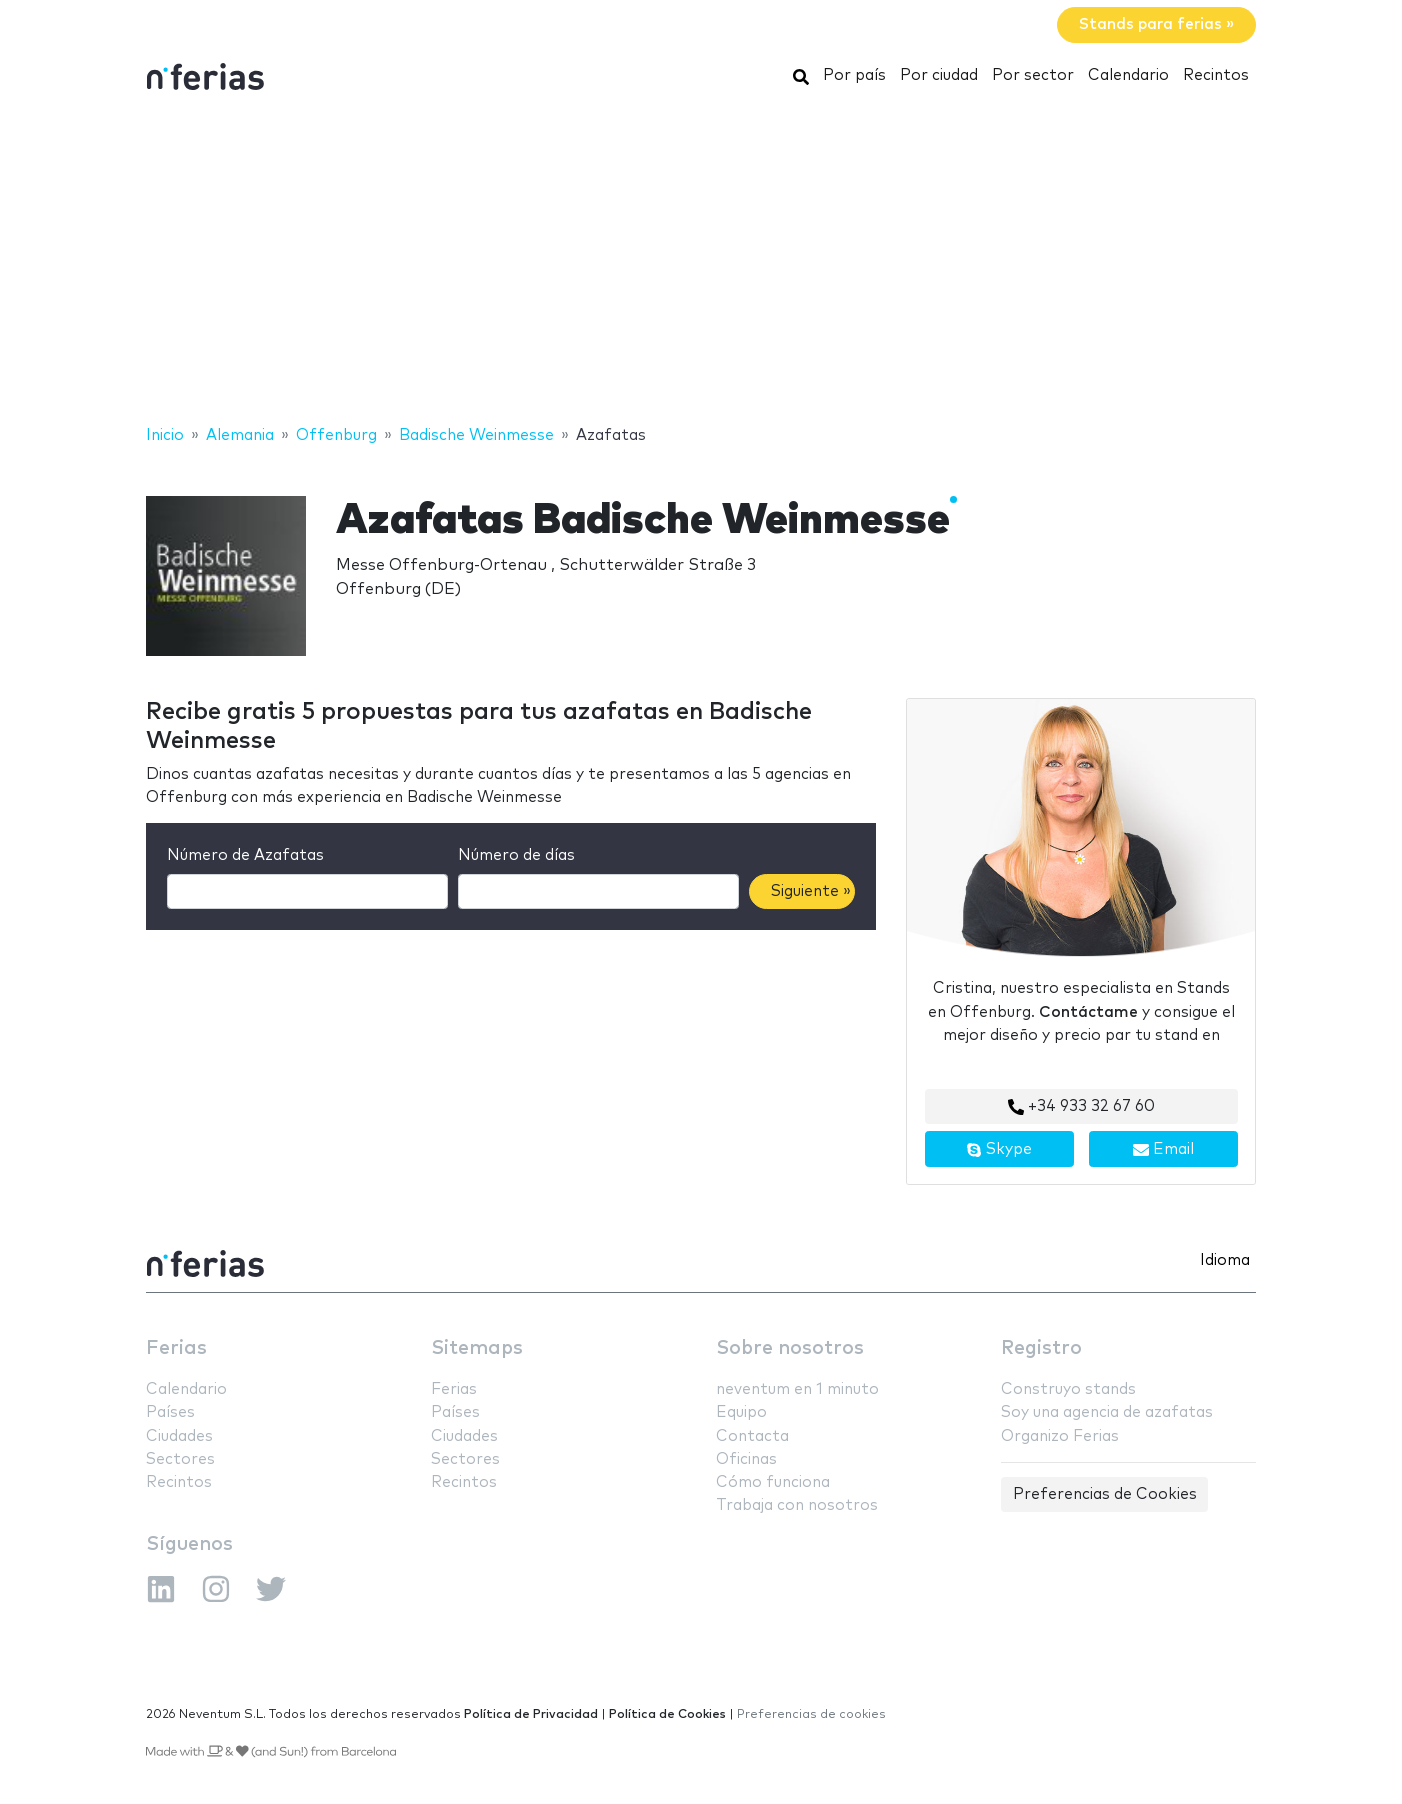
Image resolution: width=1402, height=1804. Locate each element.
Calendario (1128, 75)
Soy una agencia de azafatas (1107, 1412)
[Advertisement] (701, 263)
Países (170, 1412)
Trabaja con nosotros (797, 1505)
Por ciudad (939, 75)
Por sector (1033, 75)
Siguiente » (811, 891)
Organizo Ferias (1060, 1436)
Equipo (741, 1412)
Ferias (176, 1348)
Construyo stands (1068, 1389)
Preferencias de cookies (811, 1714)
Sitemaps (477, 1348)
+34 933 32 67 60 (1081, 1107)
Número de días (516, 855)
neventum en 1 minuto (797, 1389)
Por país (854, 75)
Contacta (752, 1436)
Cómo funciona (773, 1482)
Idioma (1225, 1260)
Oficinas (746, 1459)
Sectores (180, 1459)
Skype (999, 1150)
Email (1163, 1150)
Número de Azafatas (245, 855)
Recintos (1216, 75)
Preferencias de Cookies (1105, 1494)
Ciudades (179, 1436)
